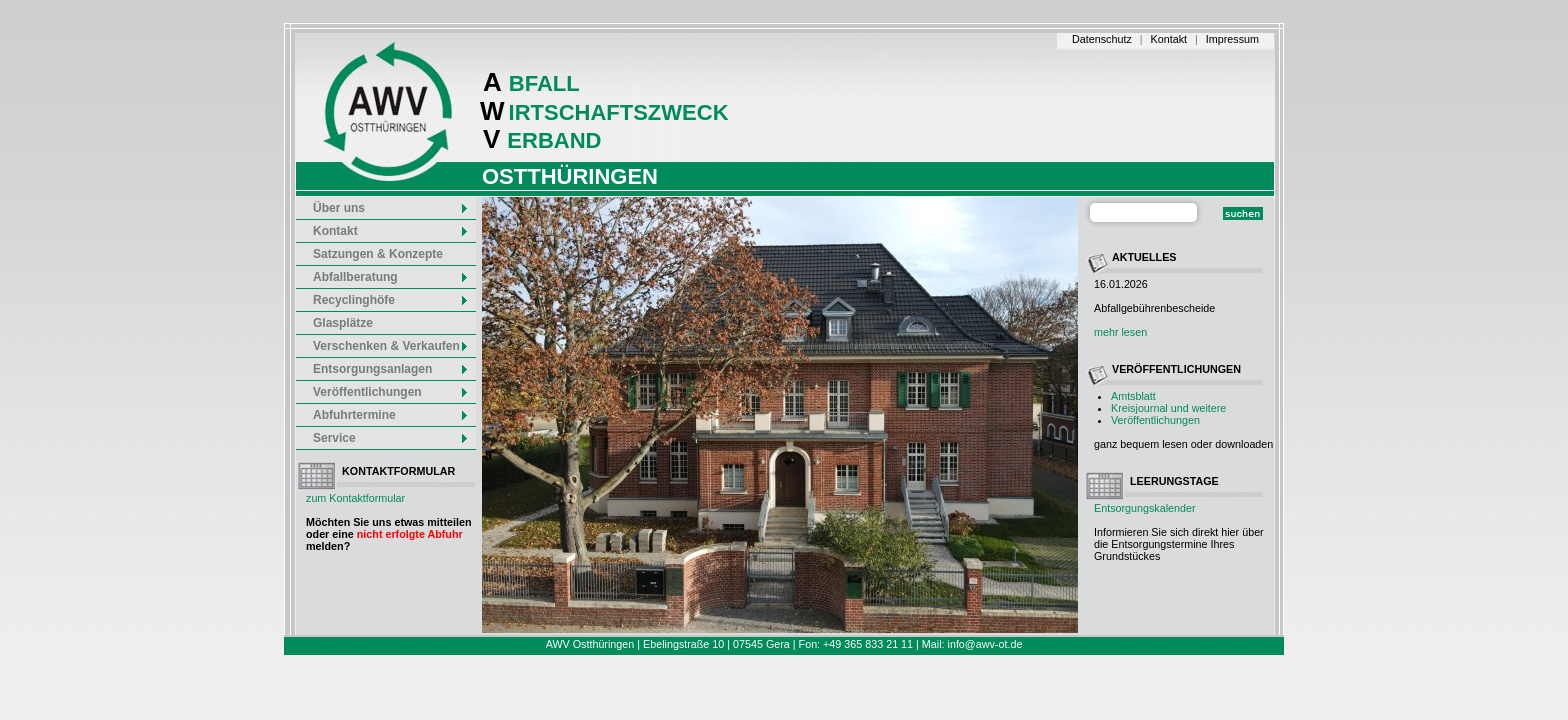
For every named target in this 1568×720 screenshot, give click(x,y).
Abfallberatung (391, 277)
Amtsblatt (1133, 396)
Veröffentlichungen (1155, 420)
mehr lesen (1120, 332)
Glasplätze (343, 323)
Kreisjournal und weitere (1168, 408)
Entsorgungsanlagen (391, 369)
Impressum (1232, 39)
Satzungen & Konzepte (378, 254)
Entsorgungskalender (1145, 508)
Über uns (391, 208)
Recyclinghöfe (391, 300)
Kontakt (1169, 39)
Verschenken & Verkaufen (391, 346)
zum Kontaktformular (355, 498)
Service (391, 438)
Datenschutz (1102, 39)
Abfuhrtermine (391, 415)
